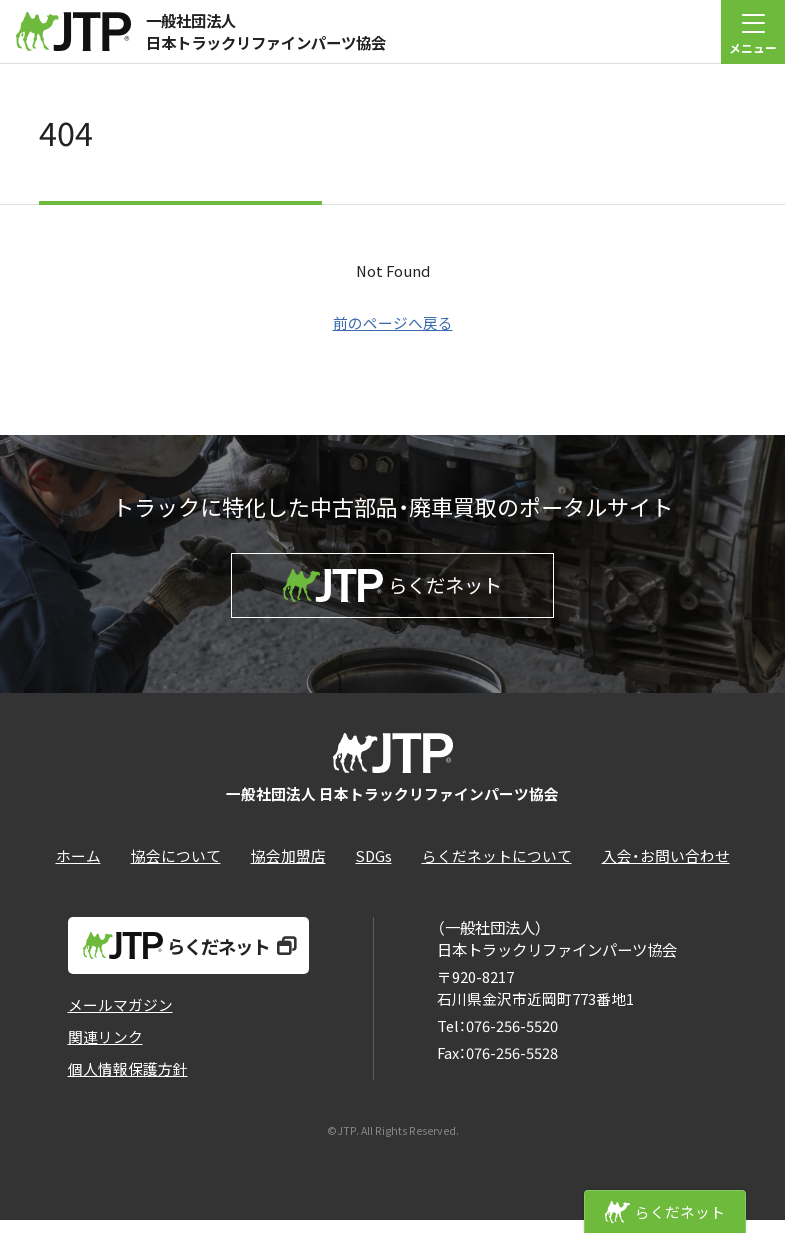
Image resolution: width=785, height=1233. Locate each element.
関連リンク (105, 1049)
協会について (176, 869)
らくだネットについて (497, 869)
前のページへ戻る (393, 322)
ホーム (78, 869)
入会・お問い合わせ (666, 869)
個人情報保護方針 (128, 1081)
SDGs (374, 869)
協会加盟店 (288, 869)
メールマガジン (120, 1017)
